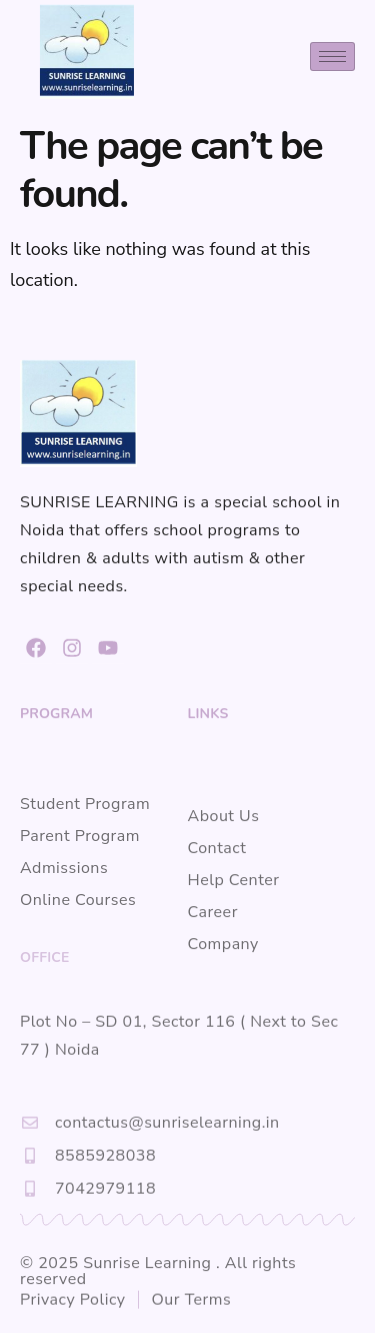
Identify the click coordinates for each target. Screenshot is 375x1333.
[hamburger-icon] (332, 56)
